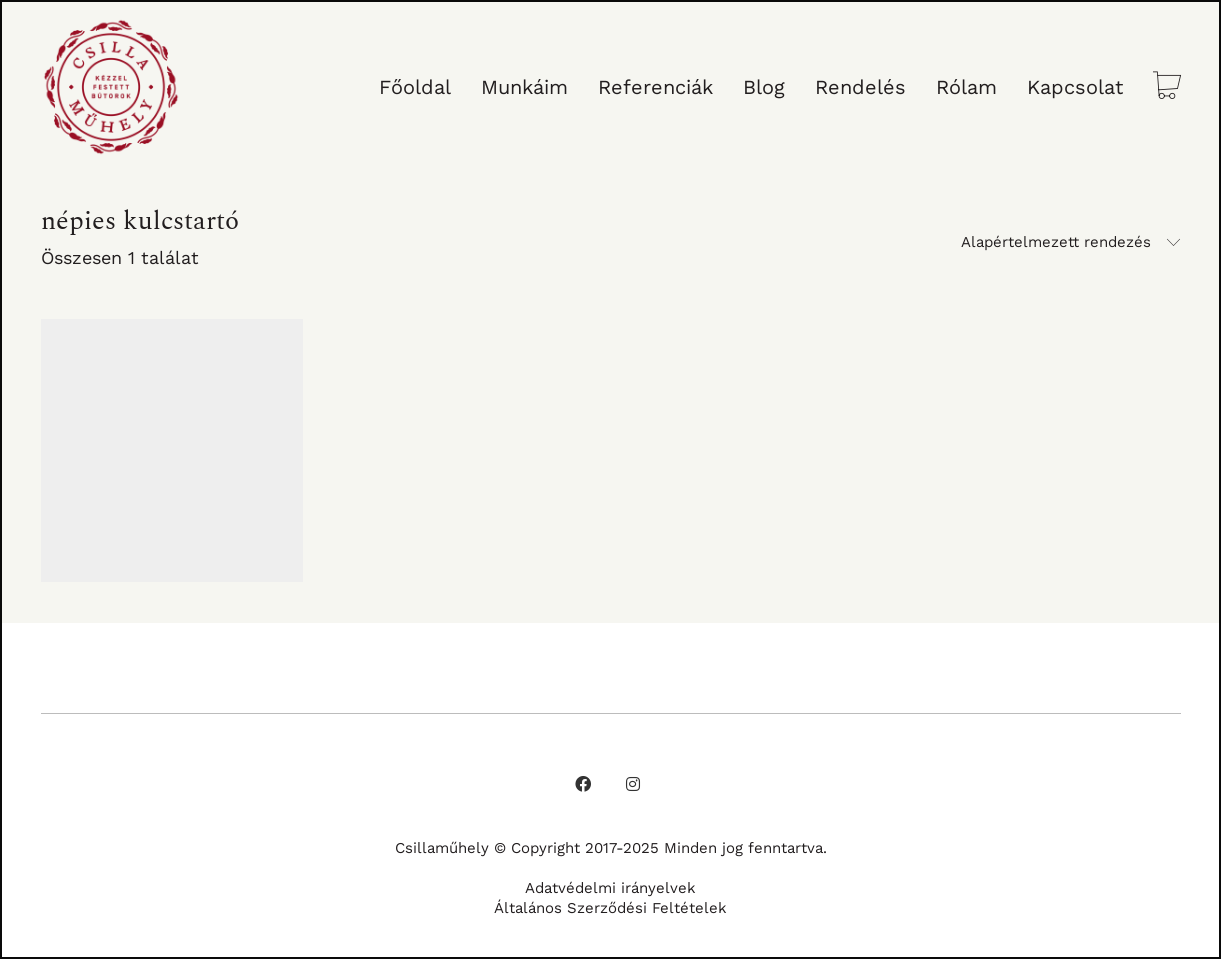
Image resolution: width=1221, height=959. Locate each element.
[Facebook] (583, 784)
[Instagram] (633, 784)
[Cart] (1167, 87)
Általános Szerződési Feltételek (610, 908)
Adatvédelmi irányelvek (610, 888)
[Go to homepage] (111, 87)
